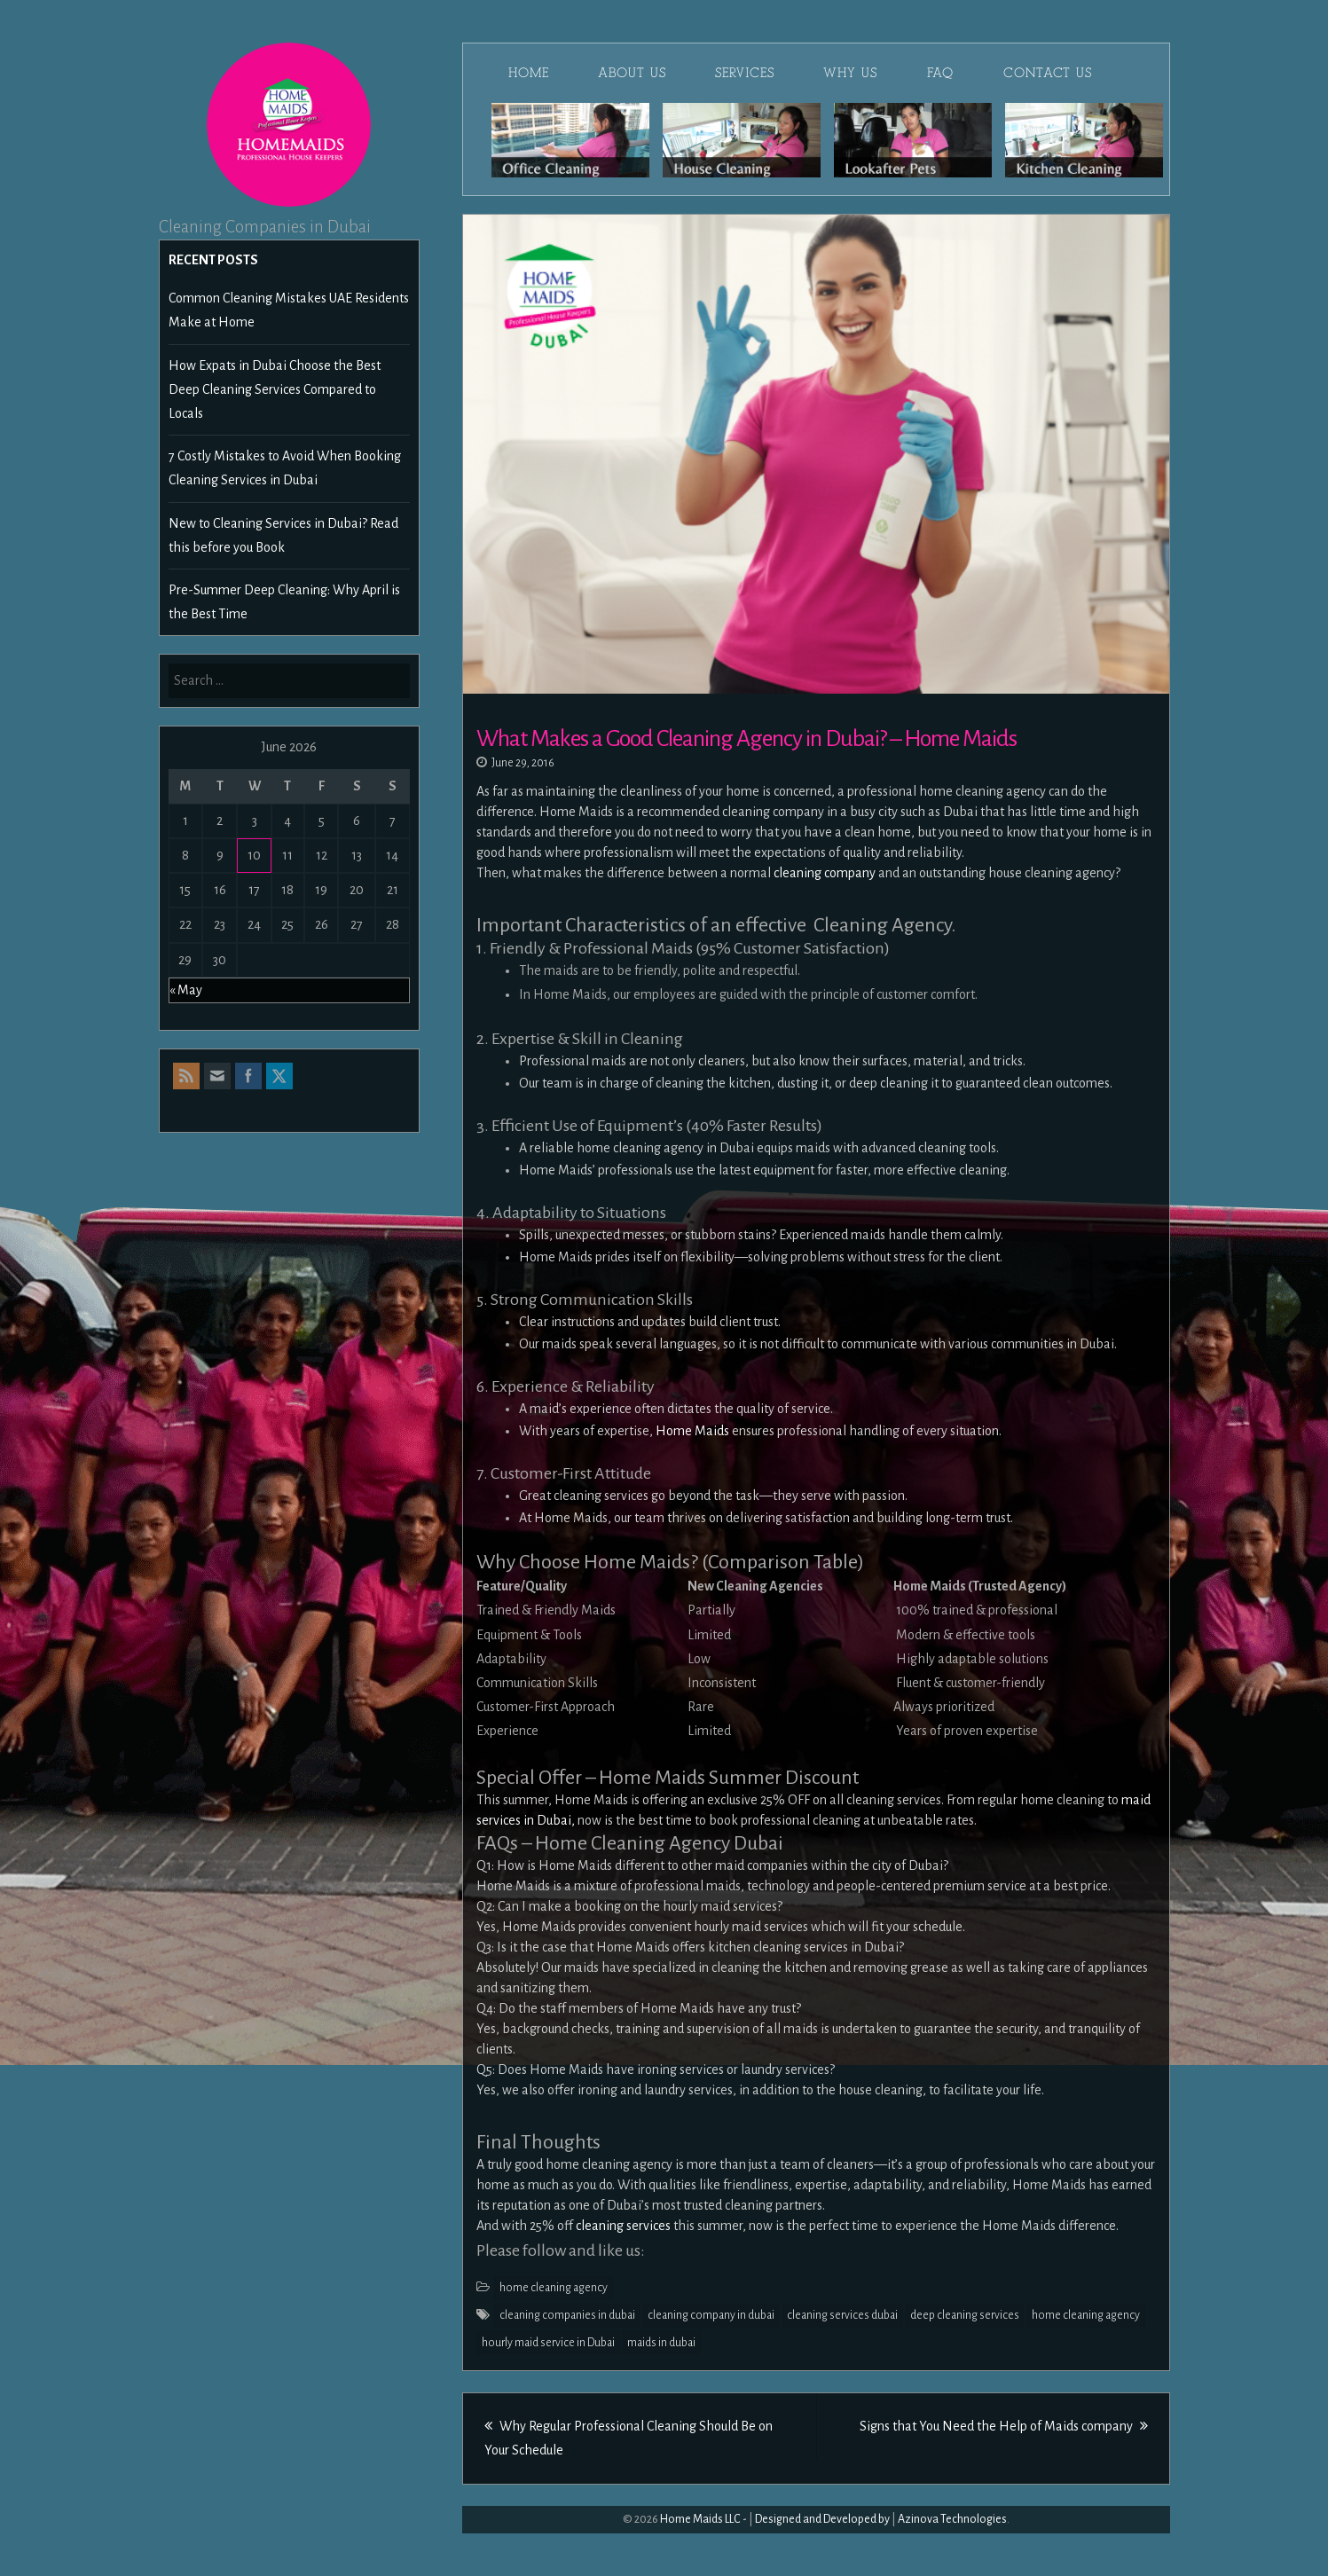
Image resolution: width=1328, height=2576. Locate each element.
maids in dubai (661, 2342)
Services (744, 73)
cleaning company (825, 873)
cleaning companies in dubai (567, 2315)
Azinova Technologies (952, 2519)
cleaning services (623, 2226)
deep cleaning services (964, 2315)
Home (528, 73)
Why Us (849, 73)
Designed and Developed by (822, 2519)
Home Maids (694, 1431)
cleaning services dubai (842, 2315)
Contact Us (1047, 73)
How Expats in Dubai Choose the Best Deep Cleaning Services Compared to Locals (275, 389)
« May (185, 990)
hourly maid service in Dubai (548, 2342)
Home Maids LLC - (703, 2519)
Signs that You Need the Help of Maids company (1004, 2426)
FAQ (941, 73)
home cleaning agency (553, 2287)
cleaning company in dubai (711, 2315)
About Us (631, 73)
